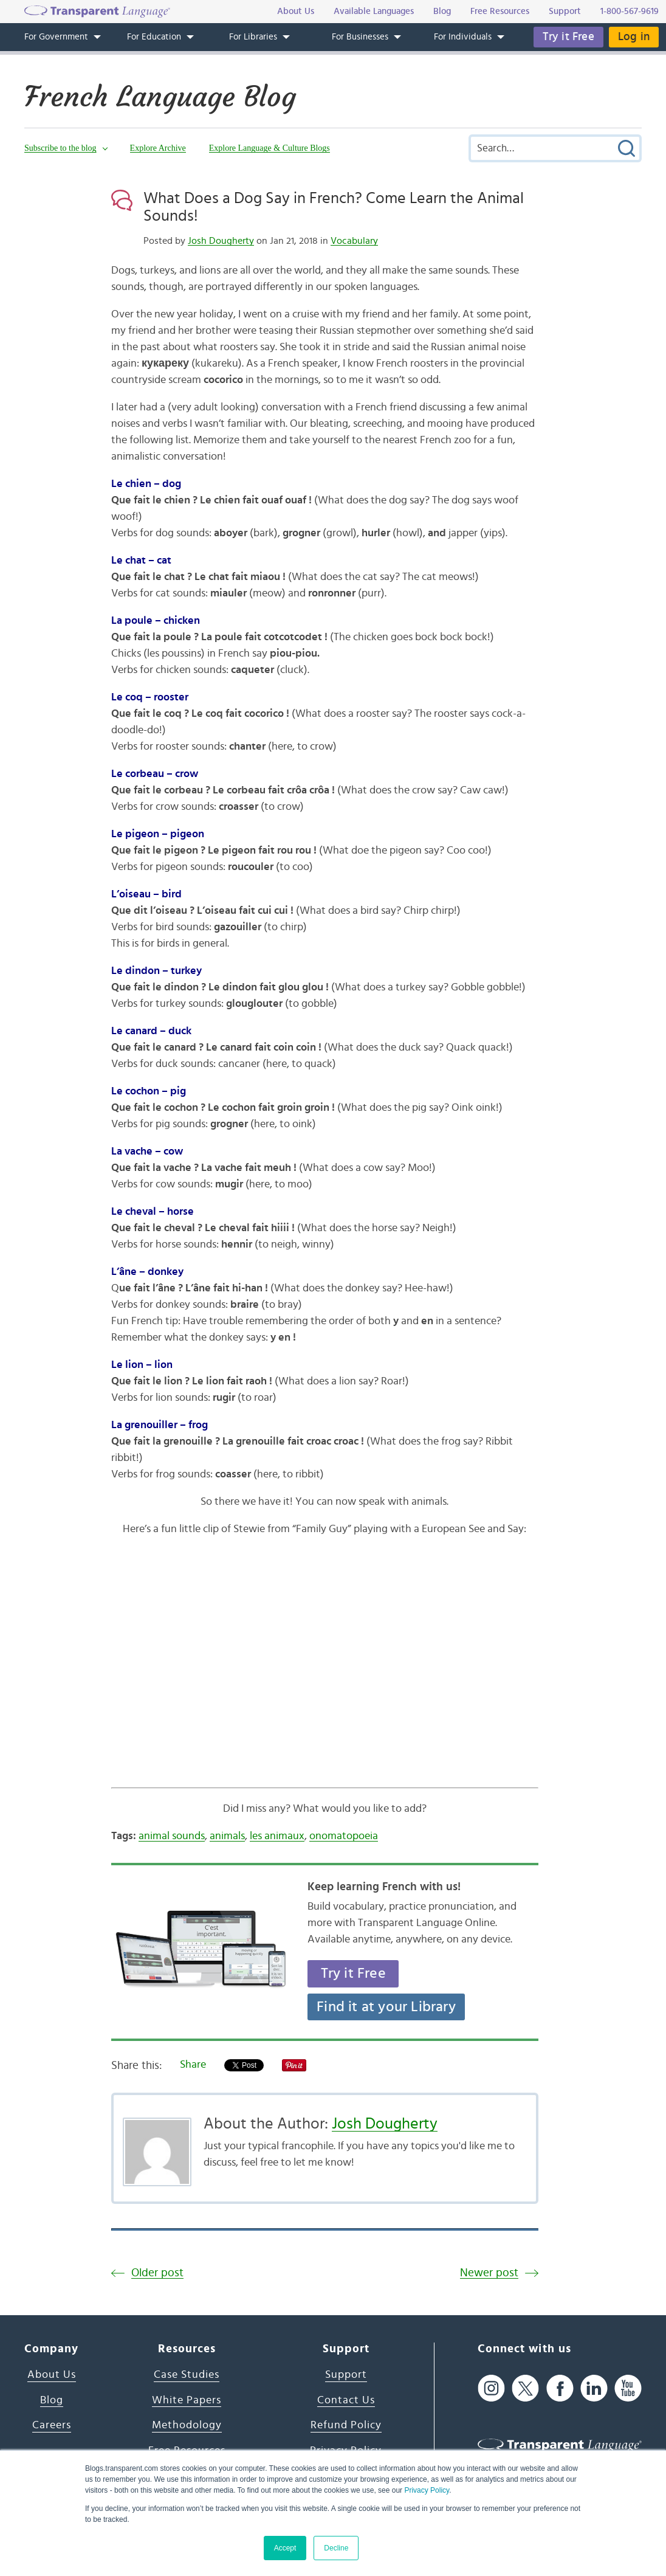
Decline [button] (336, 2548)
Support (346, 2374)
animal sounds (172, 1836)
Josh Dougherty (221, 241)
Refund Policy (346, 2425)
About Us (51, 2374)
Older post (157, 2273)
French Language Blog (160, 96)
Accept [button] (285, 2548)
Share (193, 2064)
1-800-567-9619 (629, 11)
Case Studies (186, 2374)
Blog (51, 2400)
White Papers (186, 2400)
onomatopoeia (343, 1836)
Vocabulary (354, 241)
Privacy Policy (426, 2490)
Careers (51, 2425)
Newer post (489, 2273)
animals (227, 1836)
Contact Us (346, 2400)
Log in (634, 37)
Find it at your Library (386, 2007)
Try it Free (568, 37)
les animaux (277, 1836)
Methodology (187, 2425)
